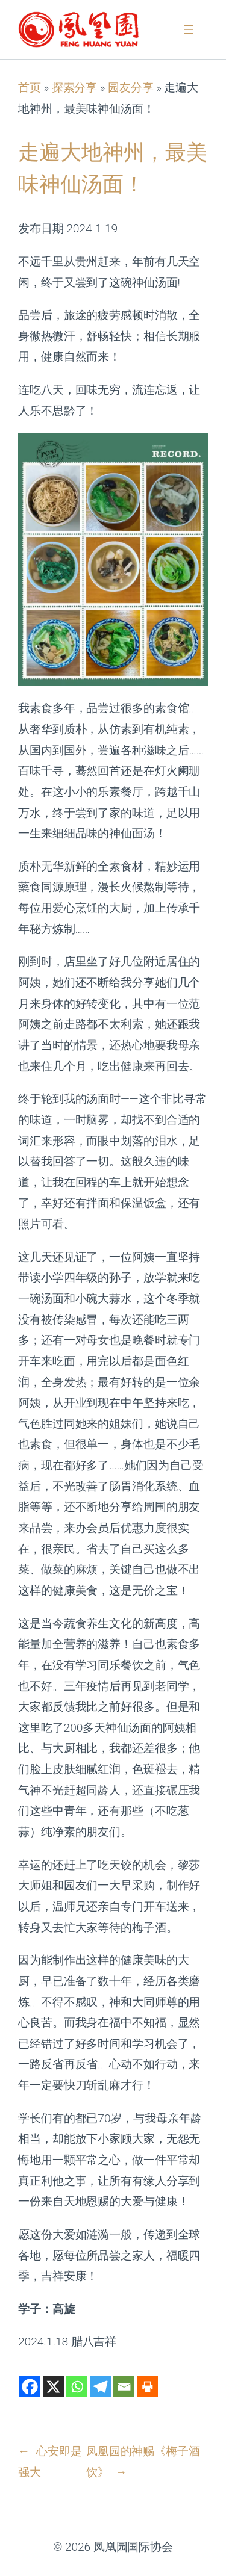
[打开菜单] (188, 29)
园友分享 (131, 87)
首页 (29, 87)
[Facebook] (29, 2386)
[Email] (123, 2386)
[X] (53, 2386)
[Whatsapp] (76, 2386)
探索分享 (75, 87)
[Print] (147, 2386)
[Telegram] (100, 2386)
